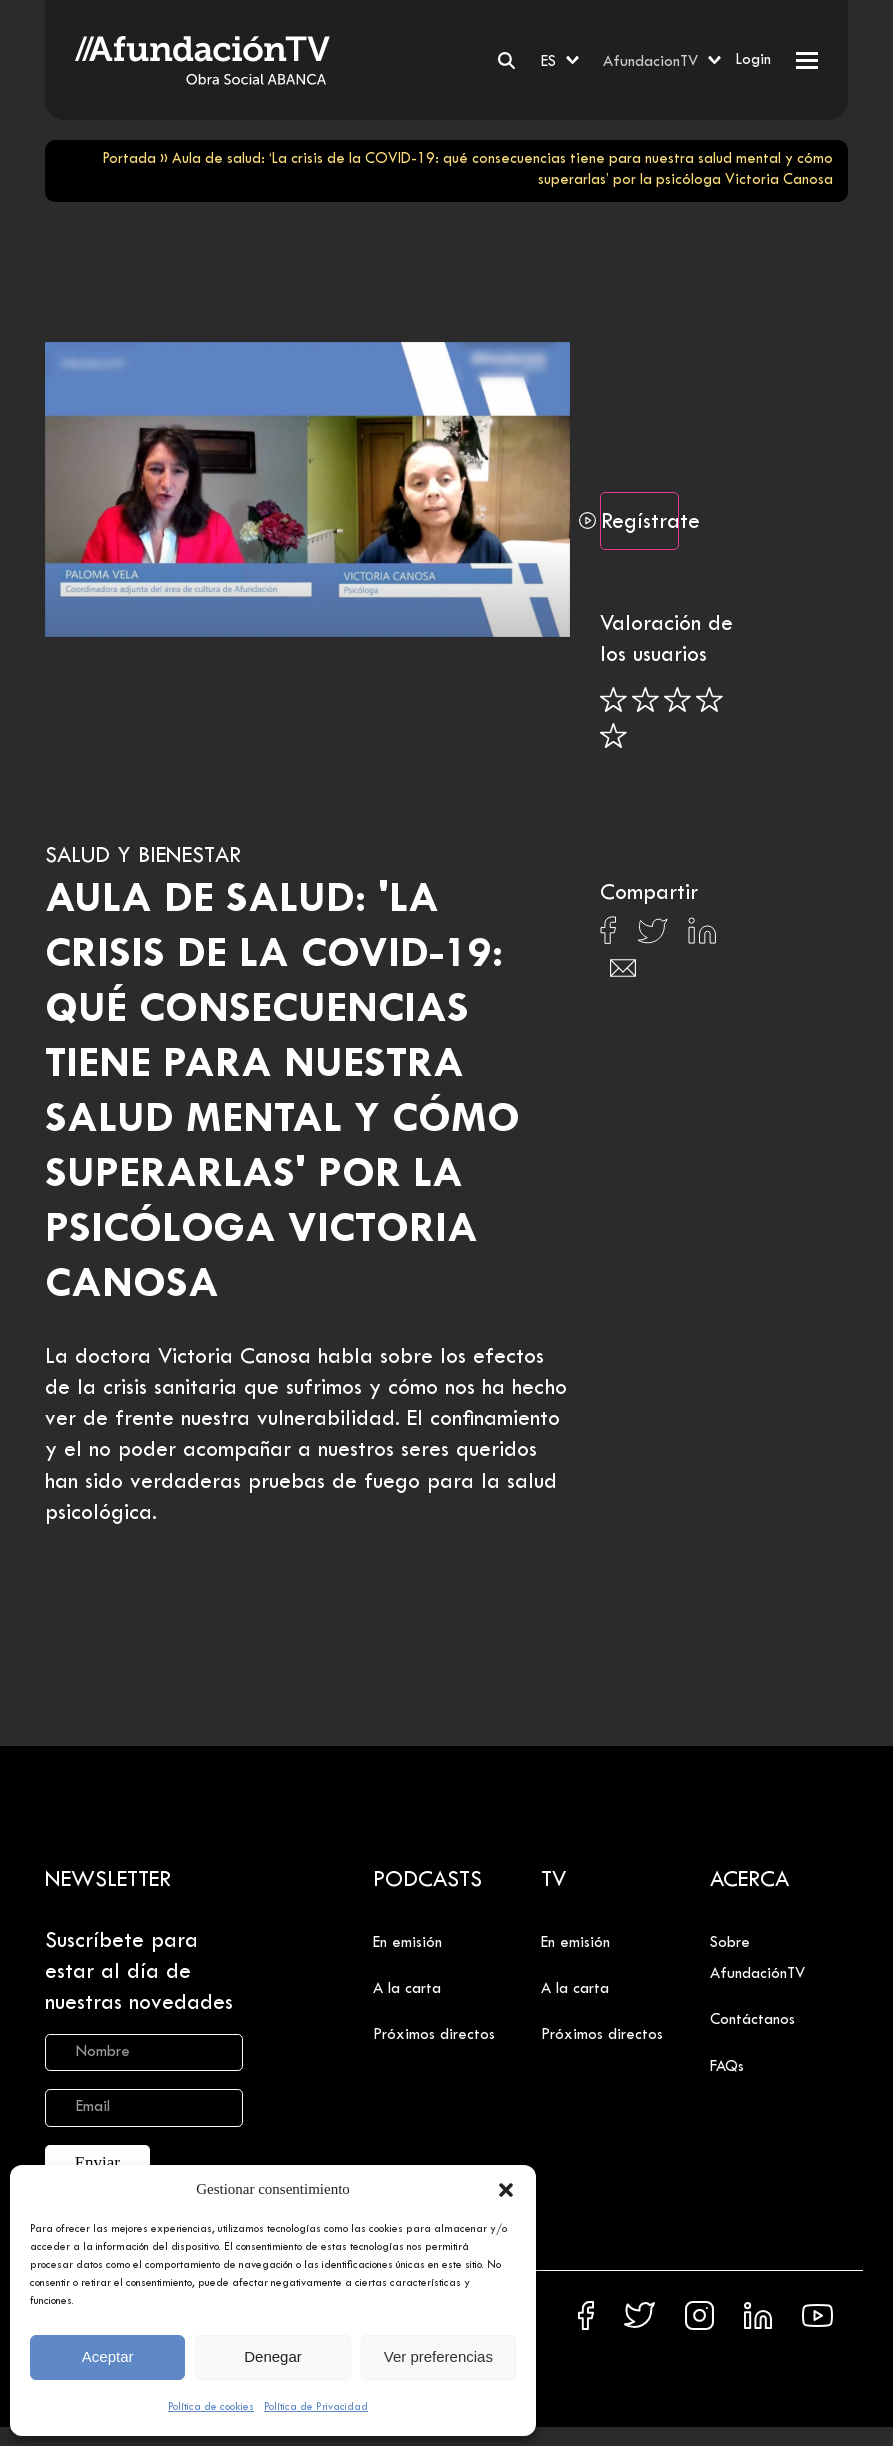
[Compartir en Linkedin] (702, 936)
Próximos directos (434, 2035)
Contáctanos (752, 2020)
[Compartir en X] (652, 936)
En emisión (407, 1943)
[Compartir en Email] (623, 973)
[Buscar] (506, 60)
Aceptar (108, 2356)
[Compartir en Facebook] (608, 936)
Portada (129, 159)
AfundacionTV (650, 62)
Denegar (273, 2356)
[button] (506, 2190)
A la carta (407, 1989)
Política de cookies (211, 2407)
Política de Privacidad (316, 2407)
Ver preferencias (438, 2356)
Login (753, 60)
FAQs (727, 2067)
